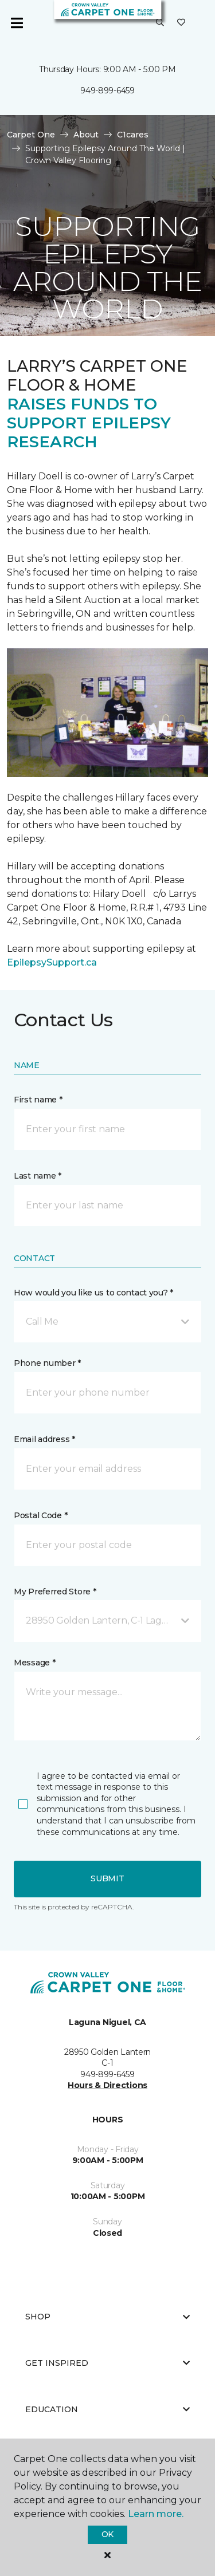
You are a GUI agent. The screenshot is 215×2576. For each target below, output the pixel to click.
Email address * (44, 1439)
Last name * (37, 1176)
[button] (160, 23)
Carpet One (31, 134)
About (86, 134)
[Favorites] (181, 23)
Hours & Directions (107, 2085)
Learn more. (155, 2513)
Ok (107, 2534)
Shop (107, 2316)
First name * (38, 1100)
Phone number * (47, 1363)
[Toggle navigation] (16, 22)
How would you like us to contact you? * (93, 1293)
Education (107, 2409)
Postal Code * (40, 1515)
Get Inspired (107, 2363)
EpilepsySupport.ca (52, 962)
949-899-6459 (107, 90)
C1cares (132, 134)
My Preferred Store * (55, 1592)
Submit (107, 1878)
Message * (34, 1663)
